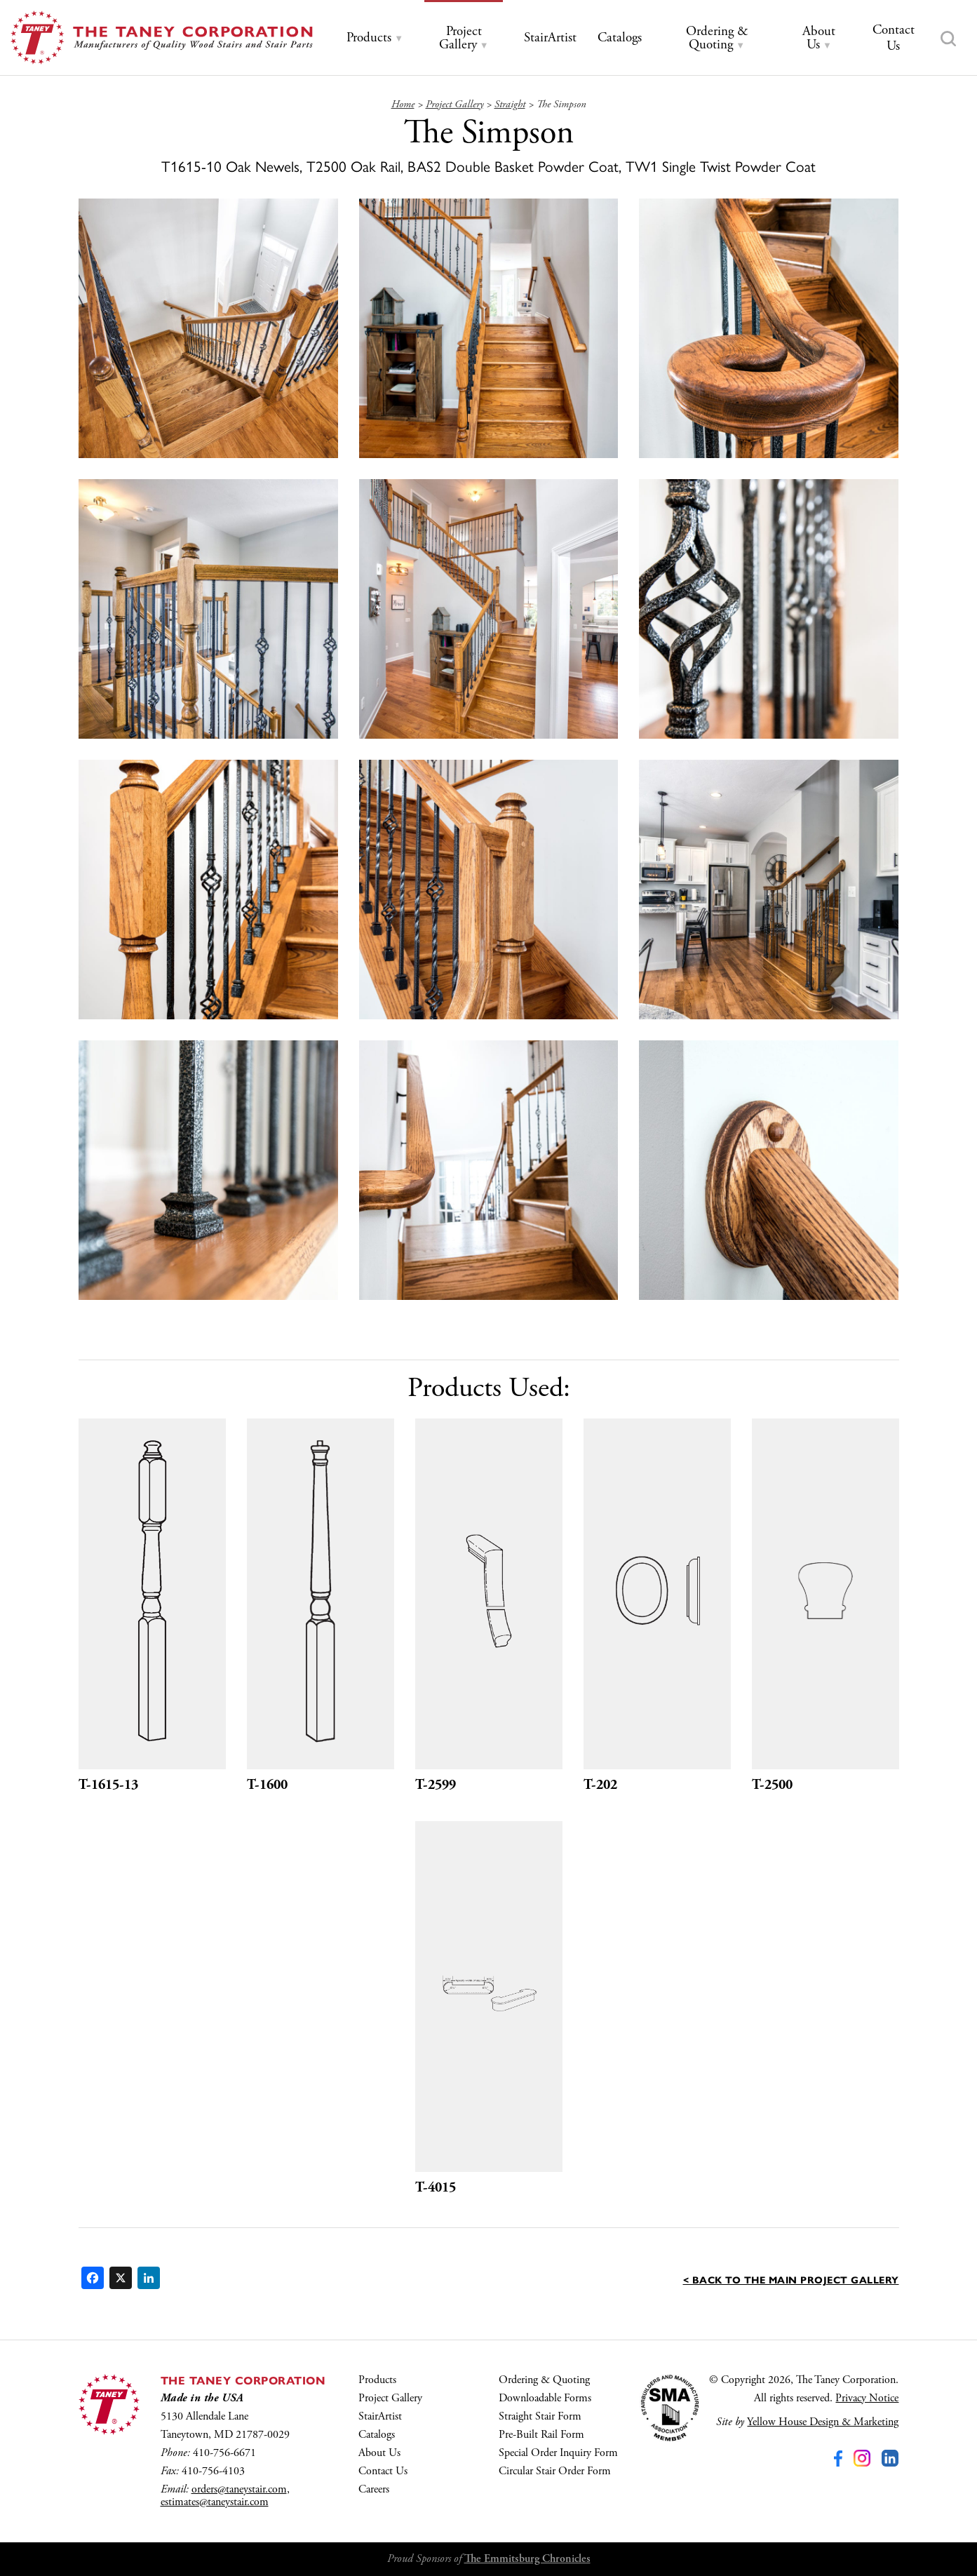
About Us (379, 2453)
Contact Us (382, 2471)
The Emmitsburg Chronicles (527, 2558)
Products (377, 2380)
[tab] (374, 38)
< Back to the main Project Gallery (791, 2279)
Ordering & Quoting (544, 2380)
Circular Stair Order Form (555, 2471)
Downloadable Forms (545, 2398)
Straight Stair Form (540, 2416)
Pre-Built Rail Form (541, 2434)
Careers (373, 2489)
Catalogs (376, 2434)
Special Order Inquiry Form (558, 2453)
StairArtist (380, 2416)
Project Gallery (390, 2398)
